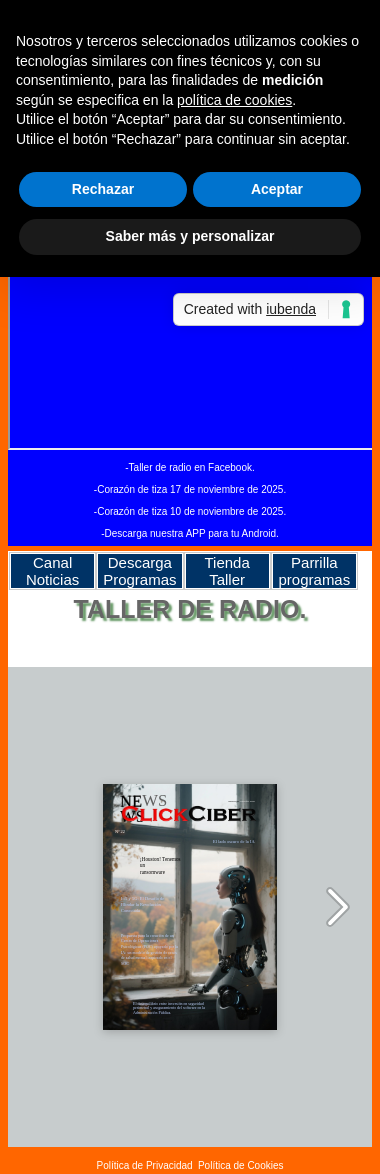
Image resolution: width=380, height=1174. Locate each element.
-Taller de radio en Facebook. (190, 467)
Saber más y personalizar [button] (190, 236)
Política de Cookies (241, 1165)
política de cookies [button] (234, 100)
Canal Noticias (52, 571)
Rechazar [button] (103, 189)
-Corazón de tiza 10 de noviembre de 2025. (190, 511)
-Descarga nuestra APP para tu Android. (190, 533)
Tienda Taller (226, 571)
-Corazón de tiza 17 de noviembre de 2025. (190, 489)
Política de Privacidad (144, 1165)
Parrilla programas (315, 571)
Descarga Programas (139, 571)
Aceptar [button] (277, 189)
